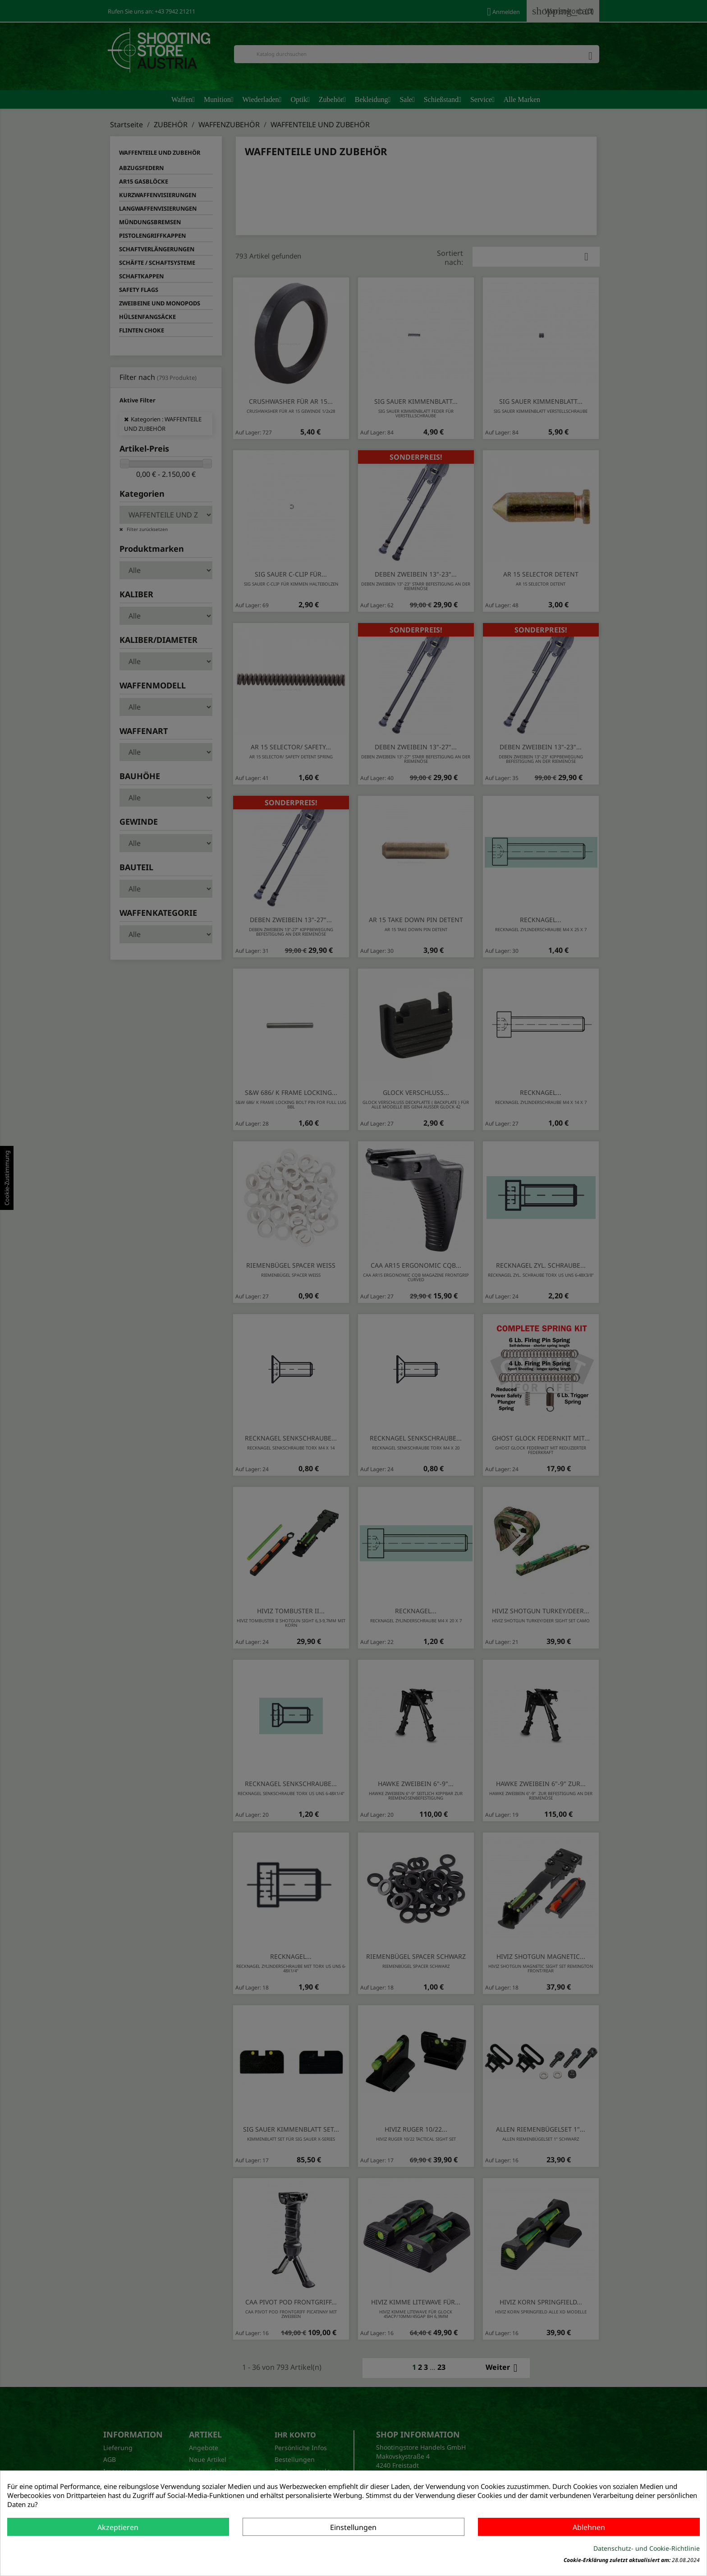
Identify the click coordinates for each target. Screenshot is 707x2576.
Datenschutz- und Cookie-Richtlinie (646, 2548)
